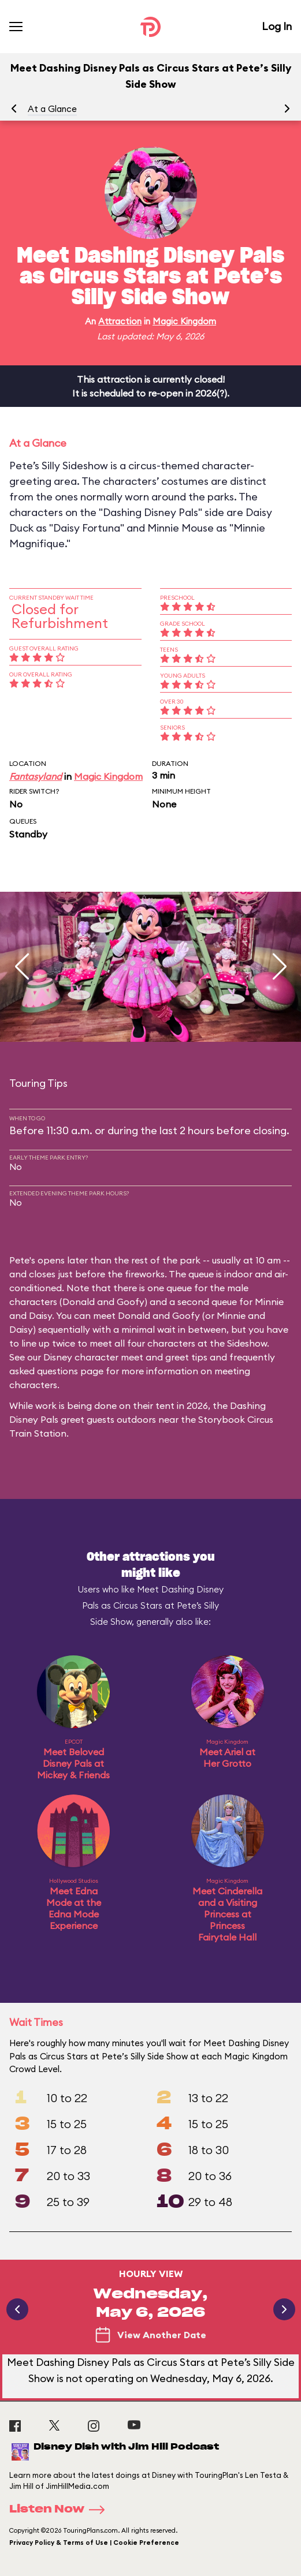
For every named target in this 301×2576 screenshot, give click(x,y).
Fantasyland (35, 776)
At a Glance (52, 108)
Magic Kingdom (184, 321)
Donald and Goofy (103, 1301)
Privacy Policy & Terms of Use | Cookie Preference (94, 2542)
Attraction (120, 321)
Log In (277, 26)
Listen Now (60, 2509)
